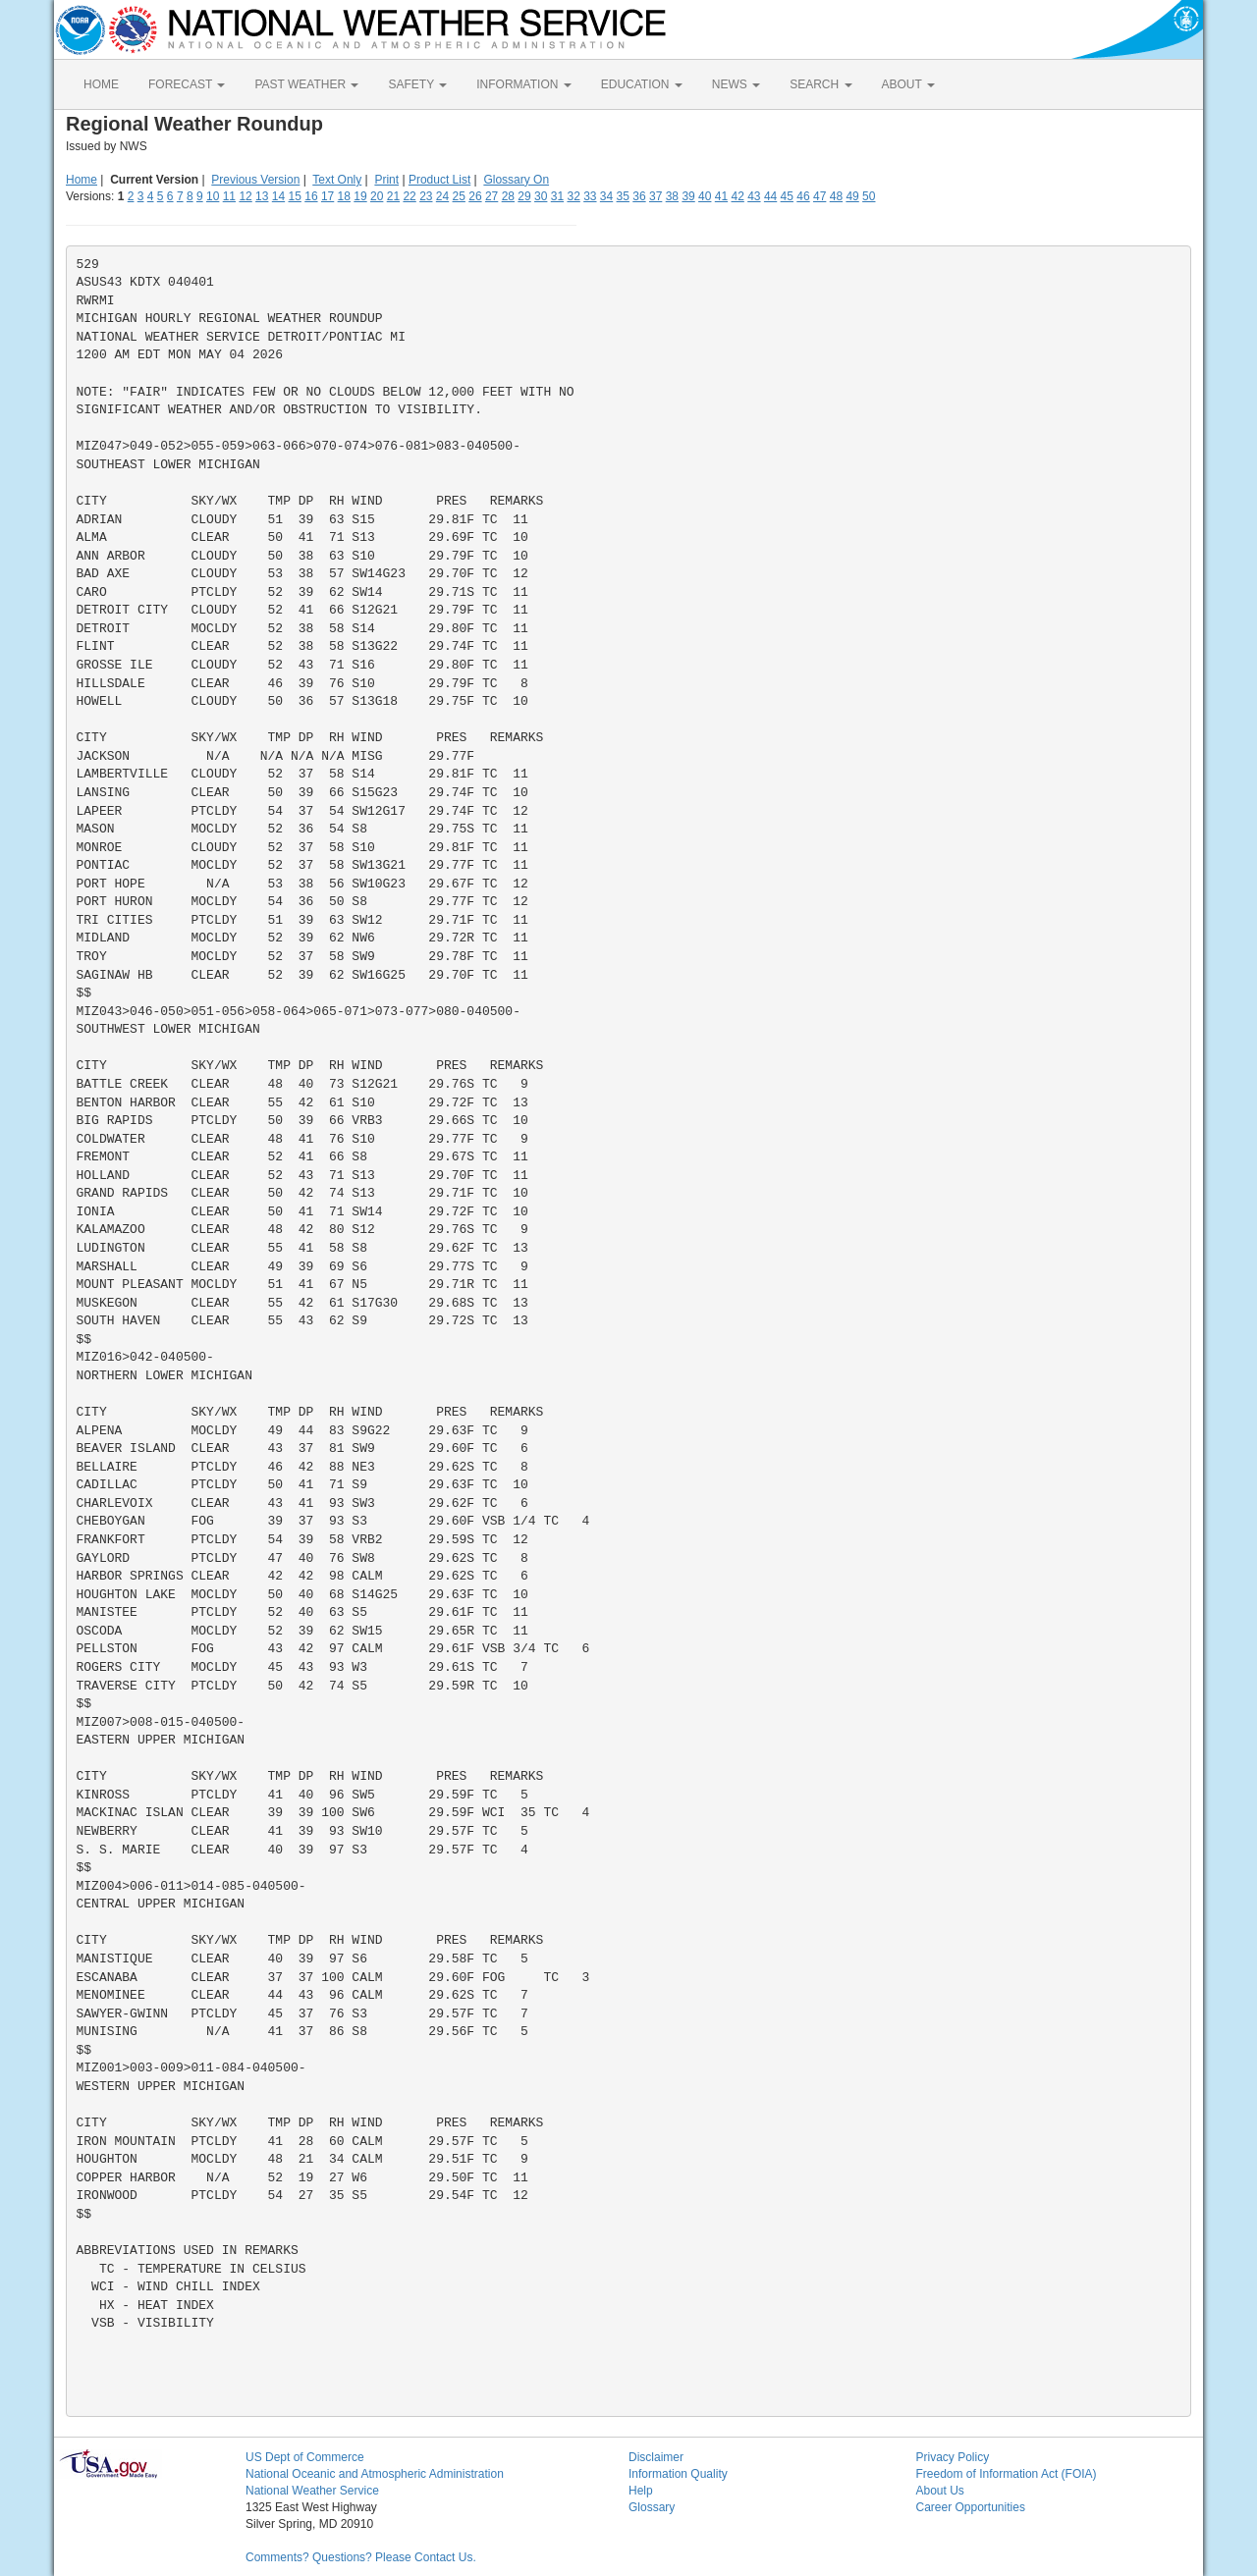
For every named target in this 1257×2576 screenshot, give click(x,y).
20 (376, 196)
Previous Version (255, 180)
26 (474, 196)
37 (655, 196)
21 (393, 196)
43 (753, 196)
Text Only (336, 180)
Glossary (651, 2507)
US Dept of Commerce (305, 2457)
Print (386, 180)
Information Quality (678, 2474)
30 (540, 196)
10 (212, 196)
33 (589, 196)
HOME (101, 84)
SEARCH (820, 84)
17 (327, 196)
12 (245, 196)
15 (295, 196)
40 (704, 196)
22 (409, 196)
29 (524, 196)
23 (425, 196)
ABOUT (908, 84)
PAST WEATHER (306, 84)
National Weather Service (312, 2490)
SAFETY (417, 84)
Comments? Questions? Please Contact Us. (361, 2557)
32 (573, 196)
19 (360, 196)
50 (868, 196)
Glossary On (516, 180)
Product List (439, 180)
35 (623, 196)
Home (81, 180)
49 (852, 196)
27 (491, 196)
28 (508, 196)
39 (688, 196)
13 (261, 196)
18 (344, 196)
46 (802, 196)
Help (640, 2490)
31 (557, 196)
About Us (940, 2490)
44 (770, 196)
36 (638, 196)
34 (606, 196)
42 (737, 196)
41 (721, 196)
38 (672, 196)
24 (442, 196)
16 (310, 196)
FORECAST (186, 84)
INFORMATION (523, 84)
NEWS (736, 84)
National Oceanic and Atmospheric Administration (375, 2474)
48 (836, 196)
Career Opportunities (970, 2507)
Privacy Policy (953, 2457)
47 (819, 196)
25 (459, 196)
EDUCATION (642, 84)
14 (278, 196)
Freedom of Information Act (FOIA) (1006, 2474)
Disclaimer (655, 2457)
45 (787, 196)
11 (229, 196)
